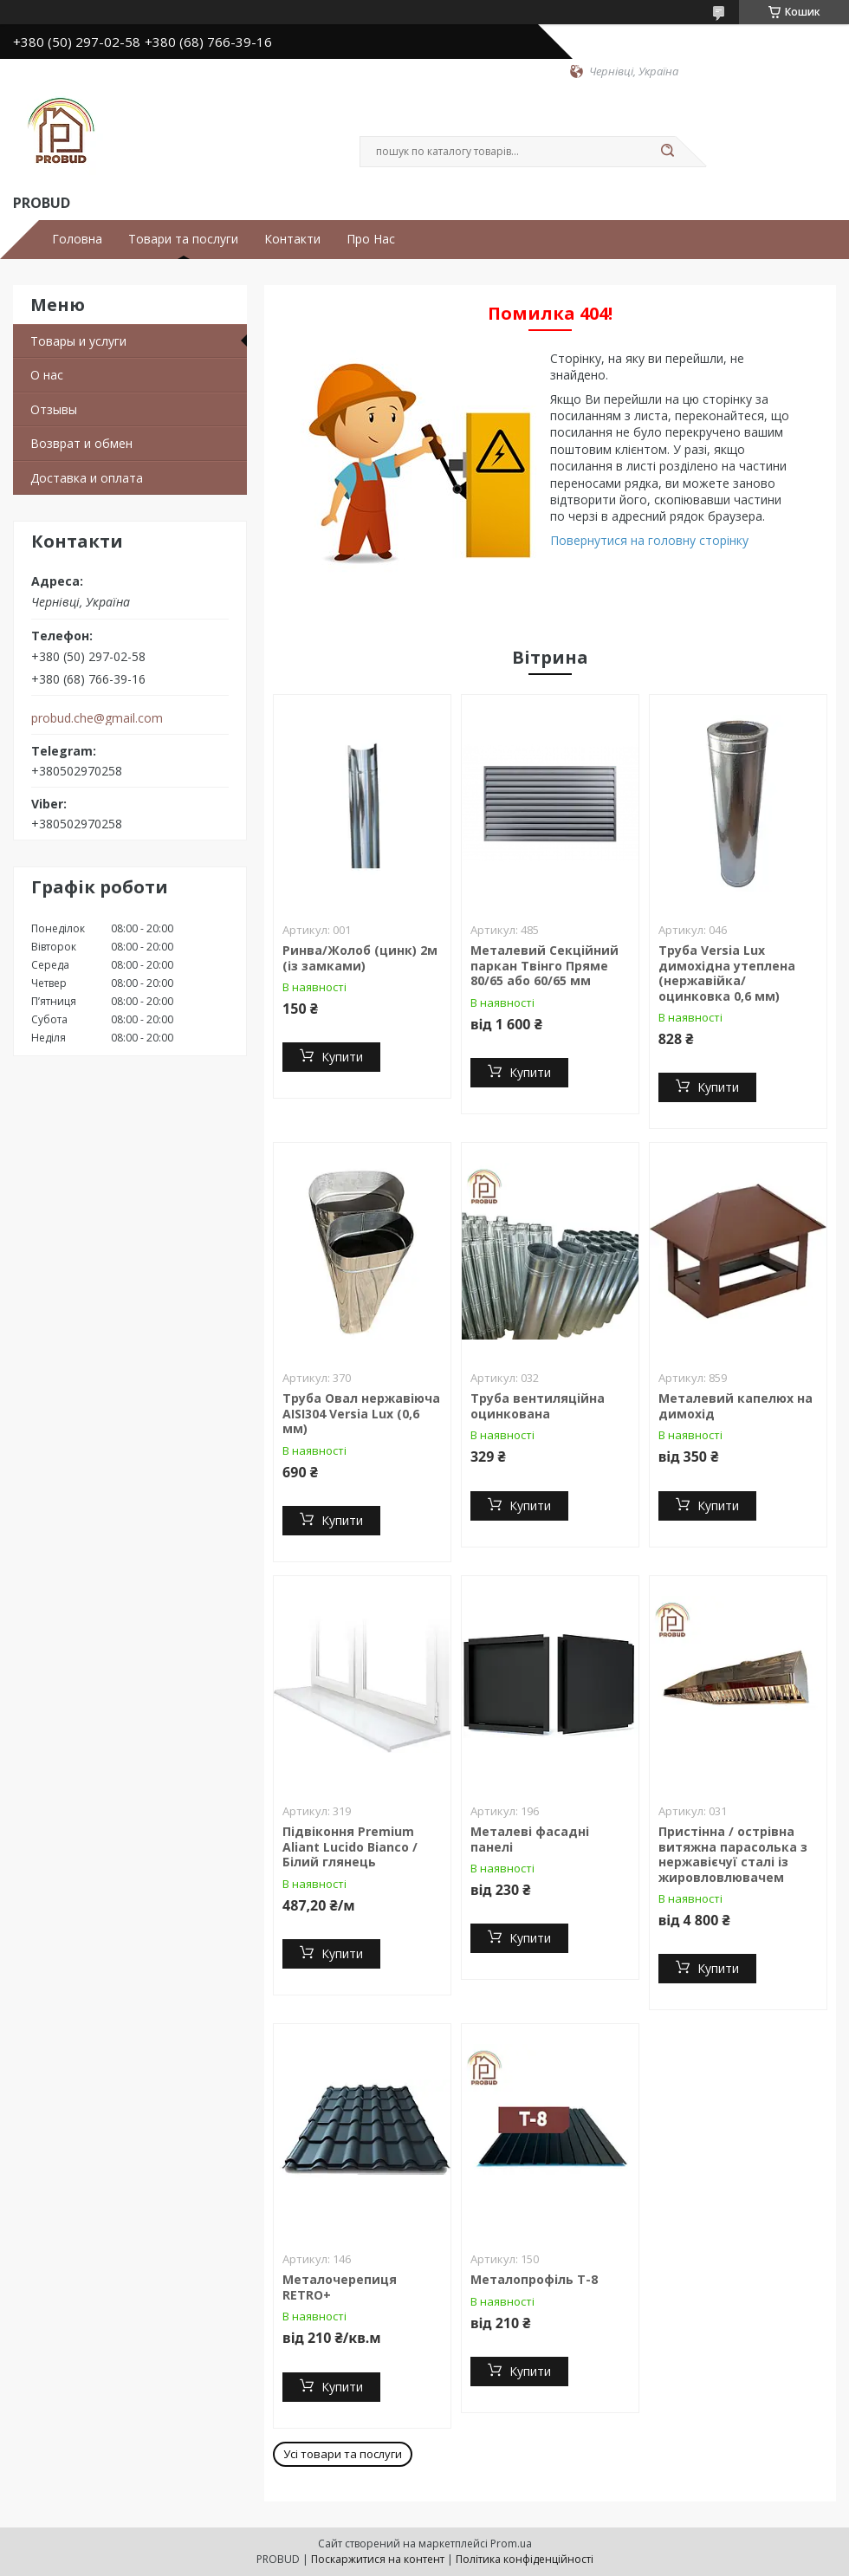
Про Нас (371, 239)
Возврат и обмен (81, 443)
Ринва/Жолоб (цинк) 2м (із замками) (359, 958)
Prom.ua (511, 2543)
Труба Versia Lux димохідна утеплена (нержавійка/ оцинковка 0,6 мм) (726, 973)
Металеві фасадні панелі (529, 1839)
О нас (46, 375)
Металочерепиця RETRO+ (339, 2287)
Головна (77, 239)
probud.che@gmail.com (97, 718)
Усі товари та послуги (342, 2454)
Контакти (292, 239)
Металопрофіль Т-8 (534, 2279)
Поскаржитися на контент (377, 2559)
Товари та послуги (183, 239)
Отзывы (53, 409)
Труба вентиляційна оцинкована (537, 1406)
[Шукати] (667, 151)
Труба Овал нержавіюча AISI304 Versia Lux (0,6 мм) (361, 1413)
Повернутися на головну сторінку (649, 540)
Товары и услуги (78, 341)
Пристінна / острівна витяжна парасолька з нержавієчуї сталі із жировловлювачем (732, 1854)
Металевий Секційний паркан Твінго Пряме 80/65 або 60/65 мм (544, 965)
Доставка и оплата (86, 478)
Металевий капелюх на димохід (735, 1406)
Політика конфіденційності (524, 2559)
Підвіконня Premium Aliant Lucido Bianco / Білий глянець (350, 1846)
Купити (342, 1056)
